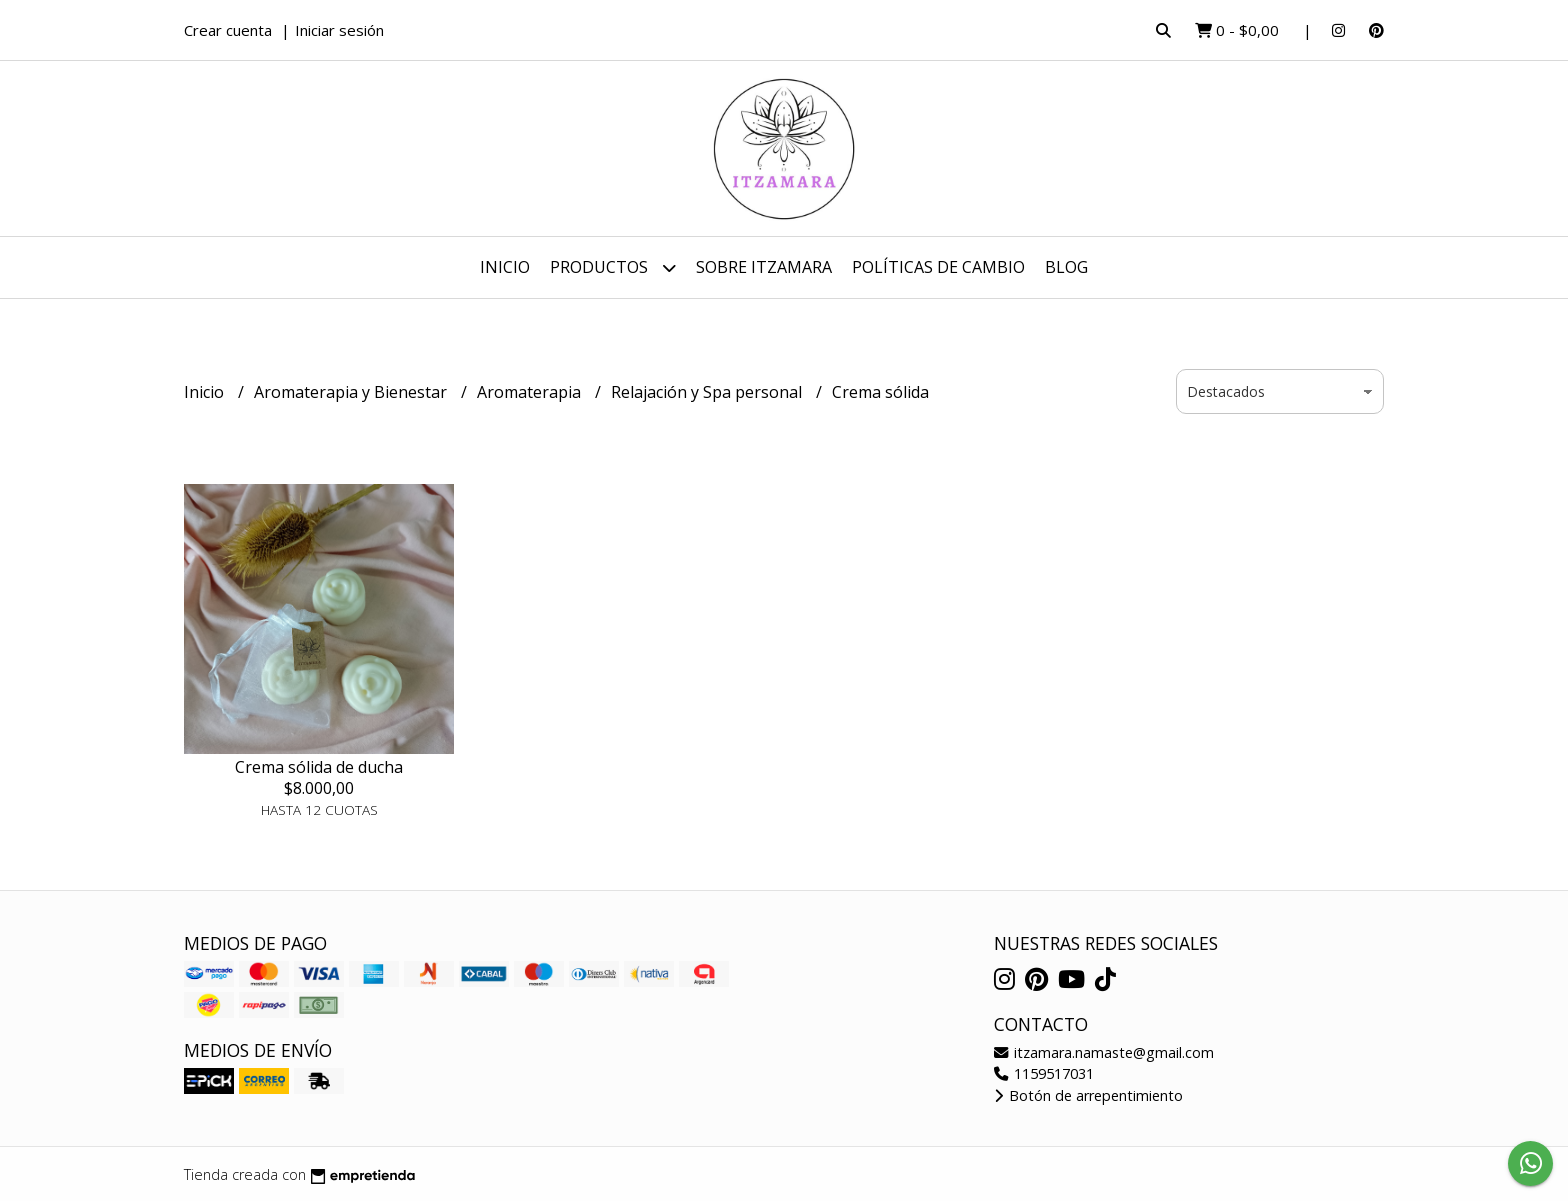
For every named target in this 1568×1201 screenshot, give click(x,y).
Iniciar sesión (339, 30)
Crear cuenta (228, 30)
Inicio (505, 267)
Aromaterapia (531, 392)
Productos (613, 267)
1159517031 (1044, 1073)
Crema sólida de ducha (319, 767)
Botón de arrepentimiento (1088, 1095)
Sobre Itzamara (764, 267)
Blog (1066, 267)
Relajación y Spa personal (708, 392)
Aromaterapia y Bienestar (352, 392)
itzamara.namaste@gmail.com (1104, 1052)
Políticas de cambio (938, 267)
